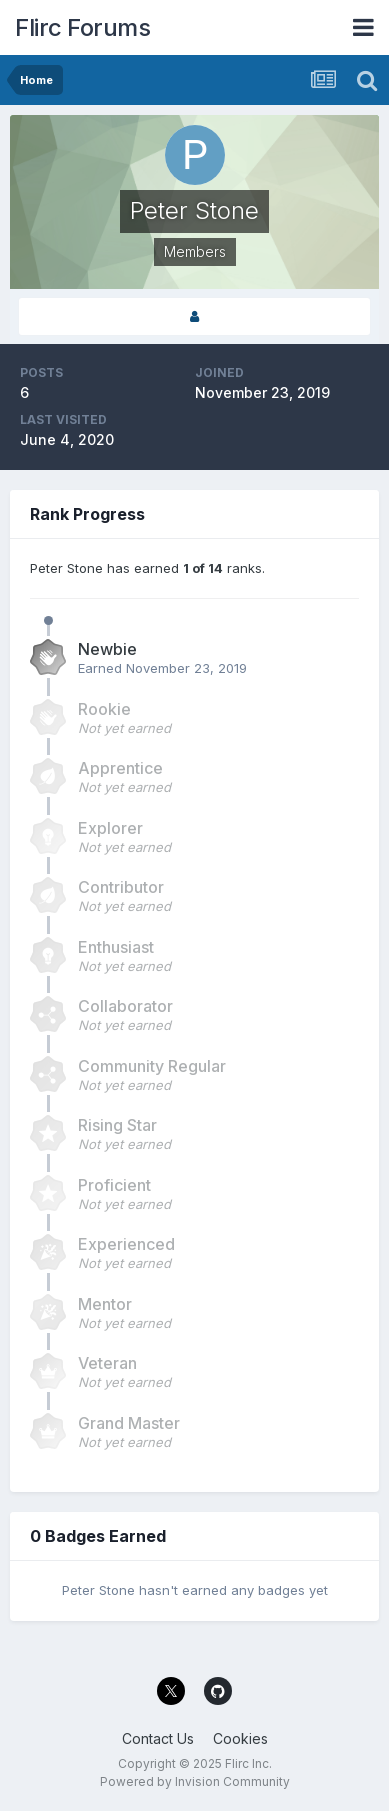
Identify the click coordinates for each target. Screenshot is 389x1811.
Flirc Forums (82, 27)
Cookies (240, 1738)
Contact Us (158, 1738)
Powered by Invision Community (195, 1781)
